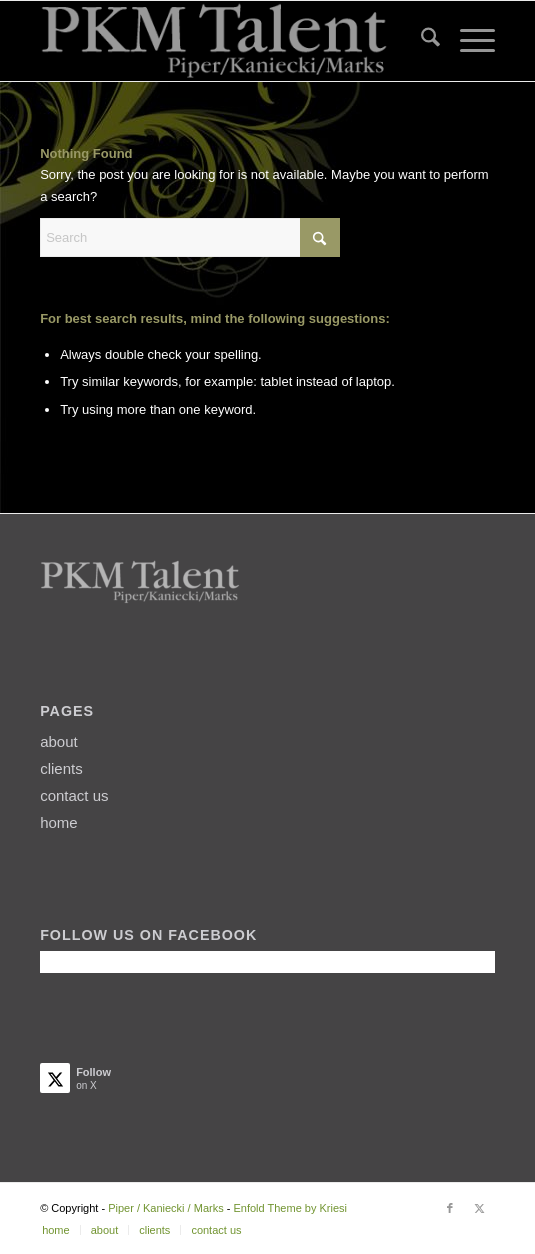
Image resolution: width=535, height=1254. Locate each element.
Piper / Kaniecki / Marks (166, 1208)
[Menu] (467, 41)
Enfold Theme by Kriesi (290, 1208)
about (59, 741)
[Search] (420, 41)
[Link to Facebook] (450, 1208)
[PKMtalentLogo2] (222, 41)
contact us (74, 795)
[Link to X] (480, 1208)
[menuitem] (420, 41)
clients (61, 768)
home (59, 822)
